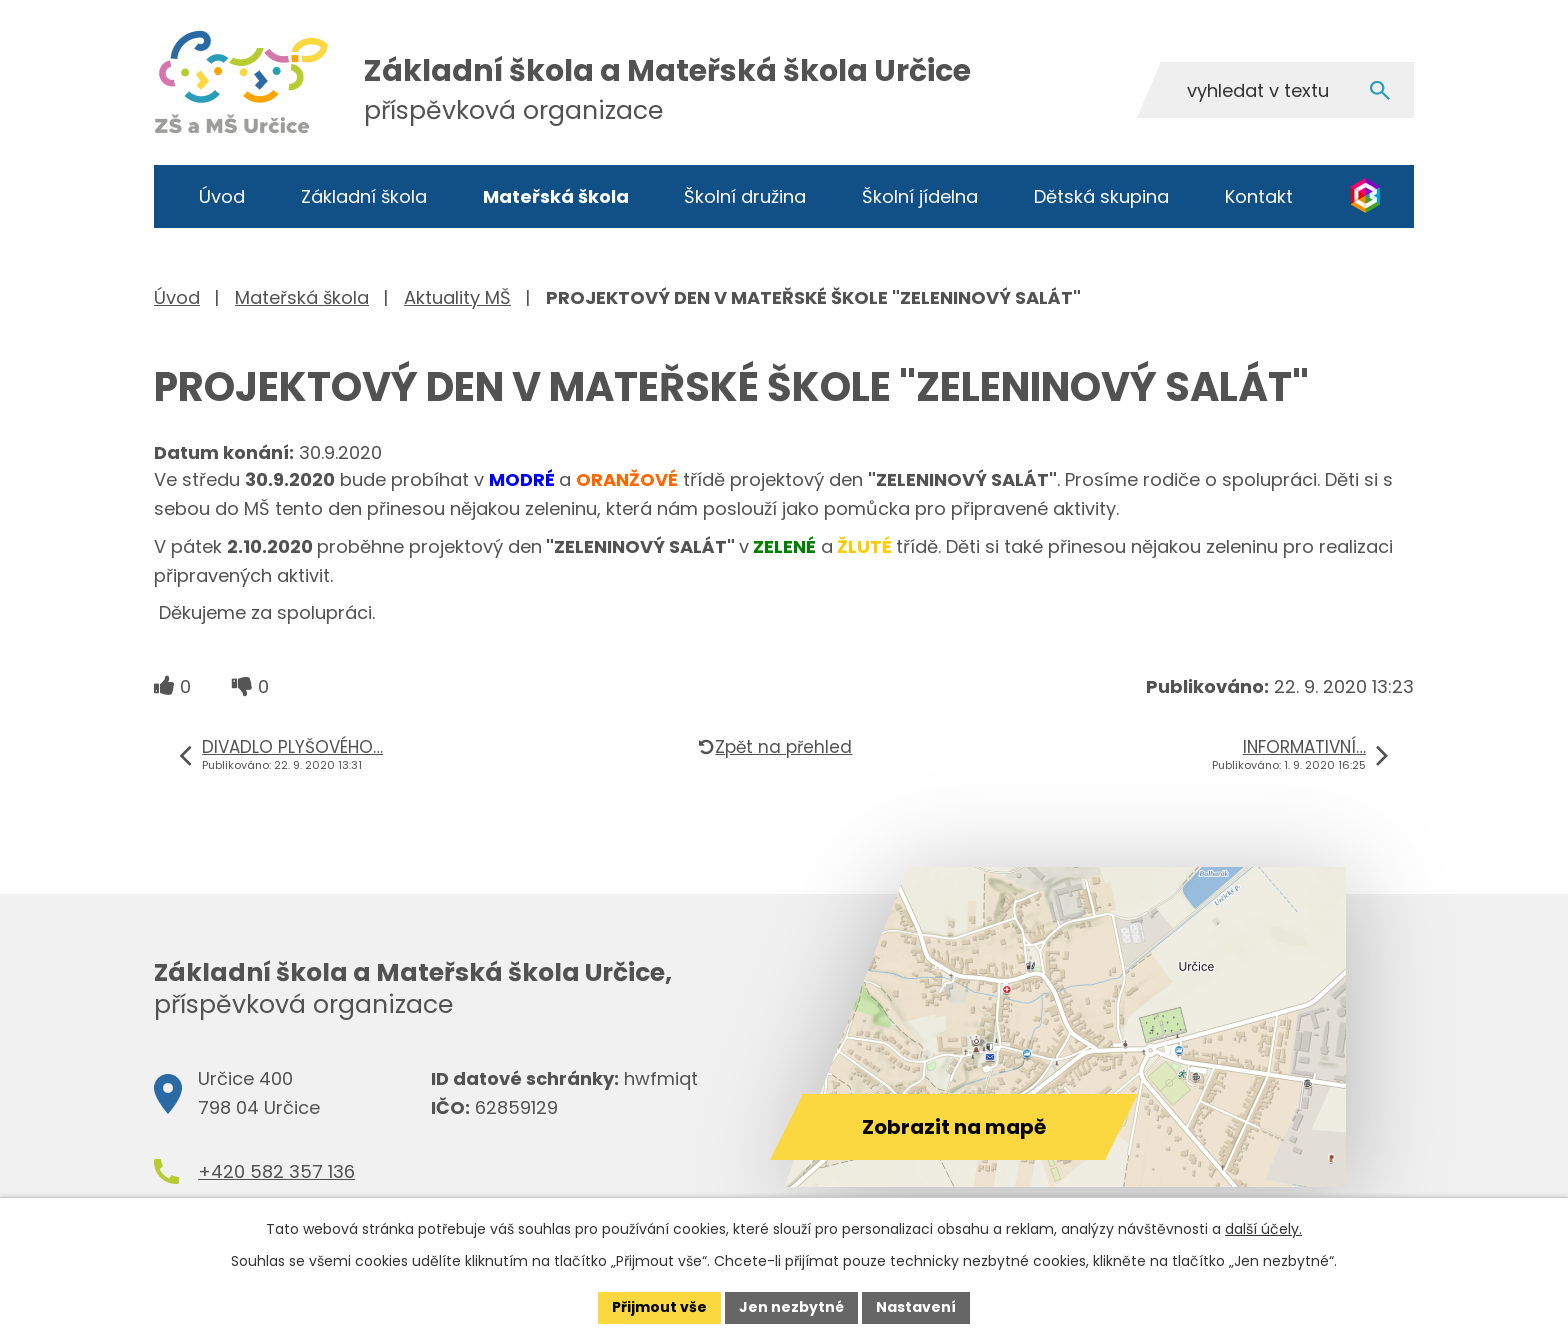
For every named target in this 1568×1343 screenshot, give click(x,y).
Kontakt (1259, 196)
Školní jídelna (920, 196)
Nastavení (916, 1307)
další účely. (1263, 1229)
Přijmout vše (659, 1307)
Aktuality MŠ (457, 297)
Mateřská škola (556, 196)
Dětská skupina (1101, 196)
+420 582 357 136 (276, 1171)
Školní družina (745, 196)
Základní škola (364, 196)
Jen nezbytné (791, 1307)
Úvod (222, 196)
